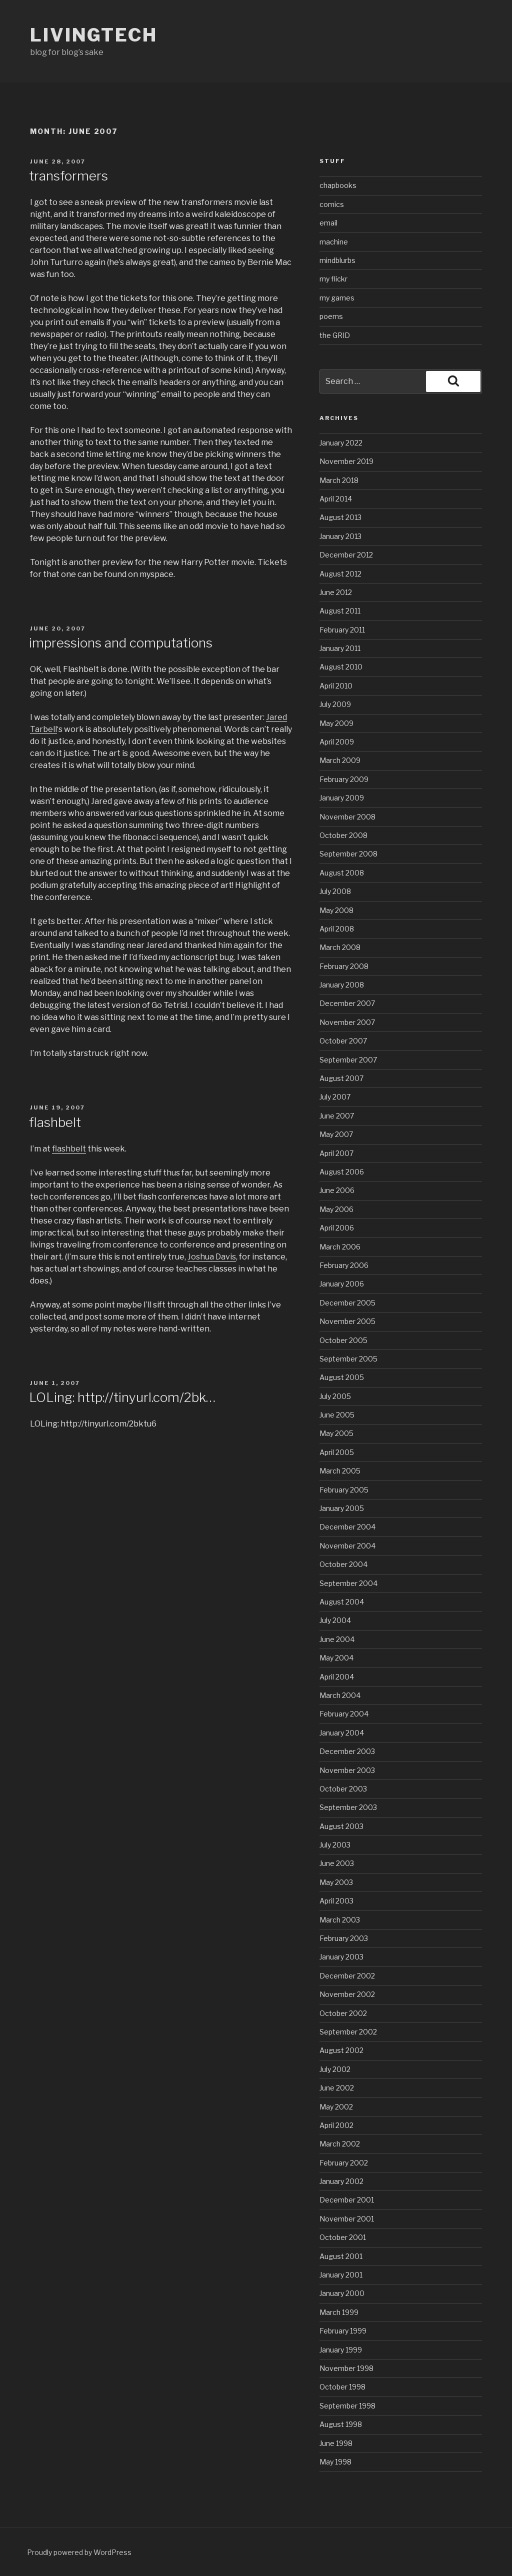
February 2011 (342, 630)
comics (332, 204)
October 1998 (343, 2386)
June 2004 (337, 1639)
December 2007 (347, 1003)
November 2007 (347, 1022)
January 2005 (342, 1508)
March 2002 (340, 2144)
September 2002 (348, 2032)
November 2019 (347, 461)
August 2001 (341, 2256)
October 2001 (343, 2237)
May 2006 (337, 1209)
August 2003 (342, 1826)
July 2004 (335, 1620)
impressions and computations (120, 642)
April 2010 (336, 686)
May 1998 (336, 2462)
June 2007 (337, 1116)
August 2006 (342, 1172)
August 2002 (342, 2050)
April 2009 (337, 742)
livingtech (94, 35)
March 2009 (340, 760)
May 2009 (337, 723)
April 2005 (337, 1452)
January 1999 (341, 2350)
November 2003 (347, 1770)
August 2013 (341, 517)
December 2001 (347, 2200)
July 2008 (335, 891)
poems (331, 316)
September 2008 (349, 854)
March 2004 (340, 1695)
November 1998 (347, 2368)
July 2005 (335, 1396)
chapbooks (338, 185)
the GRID (335, 335)
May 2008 (337, 910)
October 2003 (343, 1788)
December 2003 (347, 1751)
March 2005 (340, 1470)
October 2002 (343, 2013)
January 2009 (342, 798)
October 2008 (344, 835)
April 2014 (336, 498)
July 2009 (335, 704)
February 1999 (343, 2330)
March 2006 (340, 1246)
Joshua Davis (212, 1257)
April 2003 (337, 1900)
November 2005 (348, 1321)
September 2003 (348, 1807)
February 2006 (344, 1265)
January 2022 (341, 442)
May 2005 (337, 1433)
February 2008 (344, 966)
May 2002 (336, 2106)
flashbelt (55, 1122)
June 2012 (336, 592)
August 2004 (342, 1602)
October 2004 (344, 1564)
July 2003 (335, 1844)
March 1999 (339, 2312)
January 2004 (342, 1732)
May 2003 (336, 1882)
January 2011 (340, 648)
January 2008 (342, 984)
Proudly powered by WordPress (79, 2552)
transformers (68, 176)
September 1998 (348, 2406)
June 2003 (337, 1863)
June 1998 (336, 2443)
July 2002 (335, 2069)
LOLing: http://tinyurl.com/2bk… (122, 1397)
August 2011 (340, 610)
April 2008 (337, 928)
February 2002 (344, 2162)
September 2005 (349, 1358)
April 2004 (337, 1676)
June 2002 (337, 2088)
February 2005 (344, 1490)
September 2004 (349, 1583)
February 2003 (344, 1938)
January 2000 (342, 2293)
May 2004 (337, 1658)
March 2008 (340, 947)
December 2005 (348, 1302)
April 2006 (337, 1228)
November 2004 (348, 1546)
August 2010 (341, 666)
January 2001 (341, 2274)
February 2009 (344, 779)
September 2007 (348, 1060)
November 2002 (347, 1994)
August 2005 (342, 1377)
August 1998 (341, 2424)
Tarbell (43, 729)
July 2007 (335, 1096)
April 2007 (337, 1153)
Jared (276, 717)
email (329, 222)
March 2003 (340, 1920)
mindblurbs (338, 260)
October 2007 (343, 1040)
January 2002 (342, 2181)
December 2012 (346, 554)
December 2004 (348, 1526)
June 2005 (337, 1414)
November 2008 (348, 816)
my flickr (334, 278)
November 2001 (347, 2218)
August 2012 (341, 574)
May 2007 (336, 1134)
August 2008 (342, 872)
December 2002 (347, 1976)
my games (337, 298)
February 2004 (344, 1714)
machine (334, 242)
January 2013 (341, 536)
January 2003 (342, 1956)
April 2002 (337, 2125)
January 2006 (342, 1284)
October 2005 (344, 1340)
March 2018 (339, 480)
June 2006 (337, 1190)
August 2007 (342, 1078)
